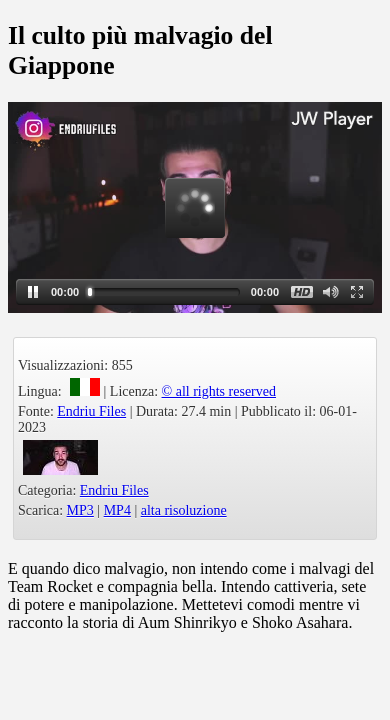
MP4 (117, 510)
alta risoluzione (184, 510)
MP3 (80, 510)
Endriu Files (91, 411)
